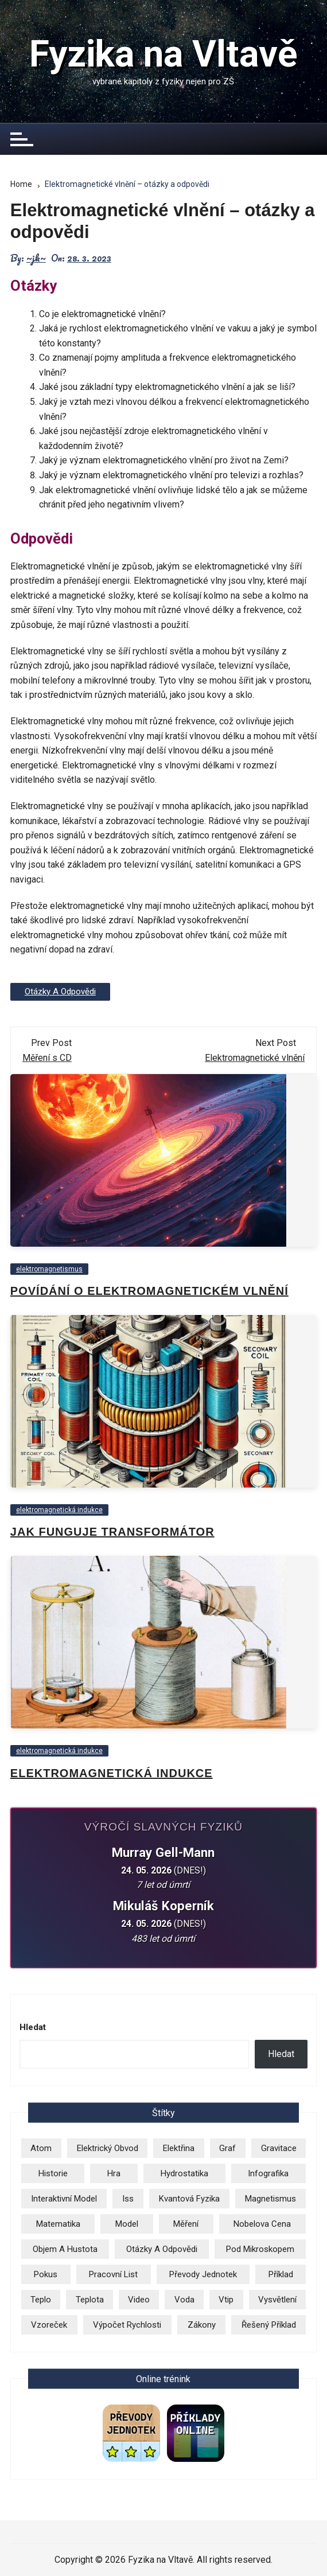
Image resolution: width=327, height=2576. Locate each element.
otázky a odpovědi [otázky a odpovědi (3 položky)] (161, 2249)
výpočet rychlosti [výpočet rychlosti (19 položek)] (127, 2325)
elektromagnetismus (49, 1269)
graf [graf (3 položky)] (227, 2148)
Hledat (33, 2027)
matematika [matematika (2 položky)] (58, 2224)
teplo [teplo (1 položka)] (40, 2299)
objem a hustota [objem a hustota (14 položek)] (65, 2249)
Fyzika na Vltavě (163, 54)
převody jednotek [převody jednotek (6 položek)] (203, 2274)
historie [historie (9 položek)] (53, 2173)
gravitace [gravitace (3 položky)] (279, 2148)
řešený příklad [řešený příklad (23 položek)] (269, 2325)
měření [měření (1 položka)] (185, 2224)
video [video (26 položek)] (139, 2299)
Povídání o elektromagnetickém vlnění (149, 1291)
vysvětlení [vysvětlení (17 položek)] (277, 2299)
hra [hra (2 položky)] (113, 2173)
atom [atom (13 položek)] (41, 2148)
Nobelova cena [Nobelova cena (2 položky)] (262, 2224)
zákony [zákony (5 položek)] (202, 2325)
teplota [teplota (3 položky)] (90, 2299)
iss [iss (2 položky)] (128, 2198)
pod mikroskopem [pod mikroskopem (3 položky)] (260, 2249)
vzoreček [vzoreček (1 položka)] (49, 2325)
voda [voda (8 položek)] (184, 2299)
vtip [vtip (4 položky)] (226, 2299)
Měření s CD (47, 1057)
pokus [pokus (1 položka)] (45, 2274)
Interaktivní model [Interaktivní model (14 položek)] (64, 2198)
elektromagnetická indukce (59, 1510)
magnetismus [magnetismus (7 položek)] (270, 2198)
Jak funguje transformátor (112, 1531)
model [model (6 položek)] (126, 2224)
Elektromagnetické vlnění (255, 1057)
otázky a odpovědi (60, 991)
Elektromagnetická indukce (111, 1773)
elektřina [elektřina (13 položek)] (178, 2148)
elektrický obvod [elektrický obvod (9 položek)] (107, 2148)
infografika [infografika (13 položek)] (268, 2173)
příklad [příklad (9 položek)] (280, 2274)
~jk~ (36, 258)
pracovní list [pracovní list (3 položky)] (113, 2274)
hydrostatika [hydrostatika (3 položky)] (184, 2173)
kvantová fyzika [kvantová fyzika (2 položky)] (189, 2198)
